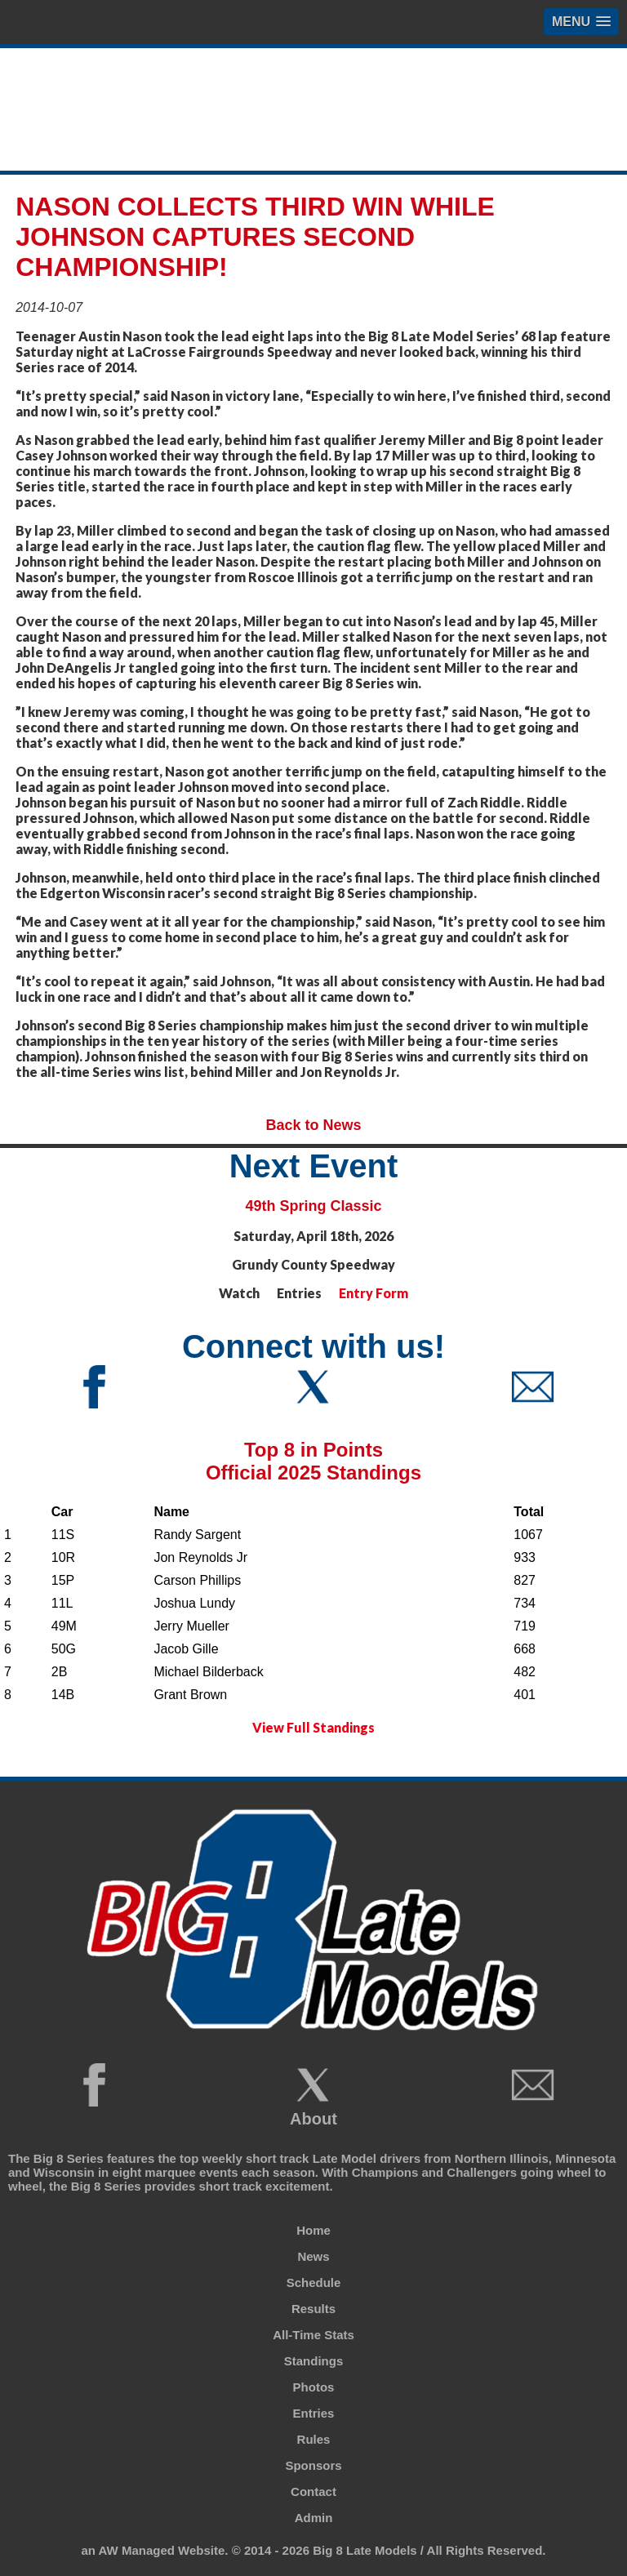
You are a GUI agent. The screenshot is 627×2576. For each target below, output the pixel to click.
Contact (313, 2491)
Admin (314, 2518)
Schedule (314, 2282)
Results (313, 2309)
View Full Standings (313, 1727)
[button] (581, 21)
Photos (314, 2387)
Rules (314, 2439)
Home (313, 2230)
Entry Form (373, 1293)
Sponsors (313, 2465)
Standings (314, 2361)
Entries (314, 2413)
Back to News (313, 1125)
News (313, 2256)
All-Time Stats (313, 2335)
